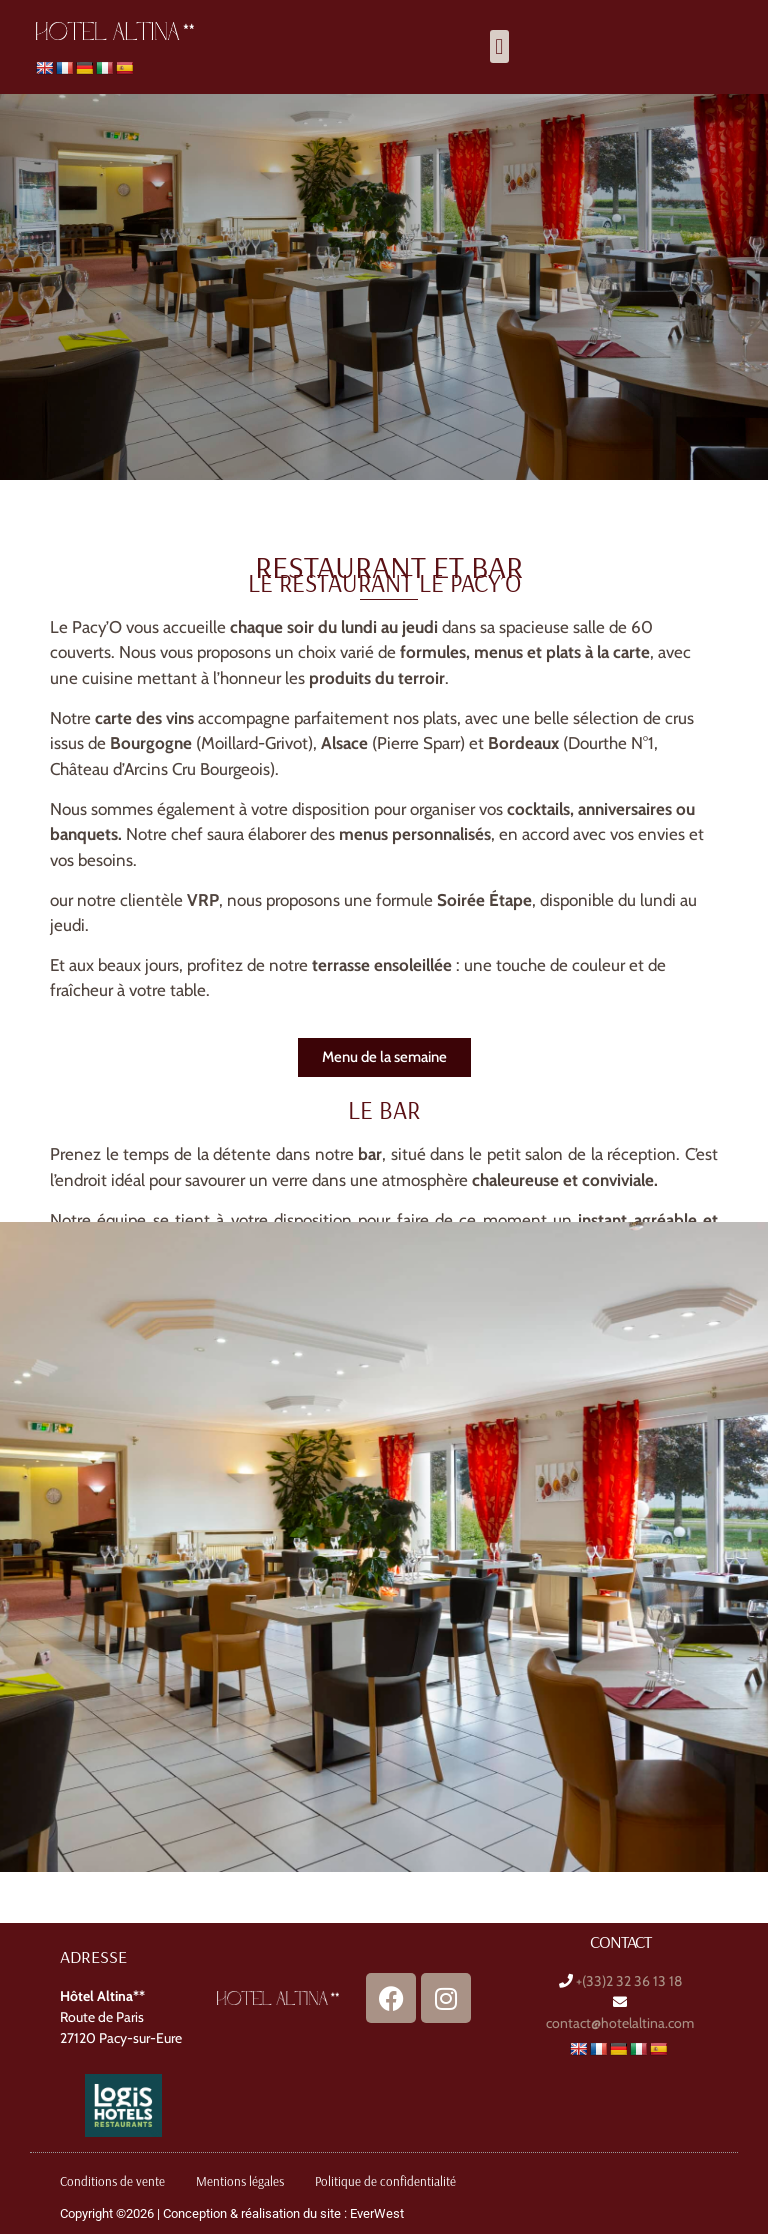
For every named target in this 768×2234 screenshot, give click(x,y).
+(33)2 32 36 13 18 (629, 1981)
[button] (499, 46)
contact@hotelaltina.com (620, 2023)
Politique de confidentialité (385, 2181)
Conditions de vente (112, 2181)
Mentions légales (240, 2181)
